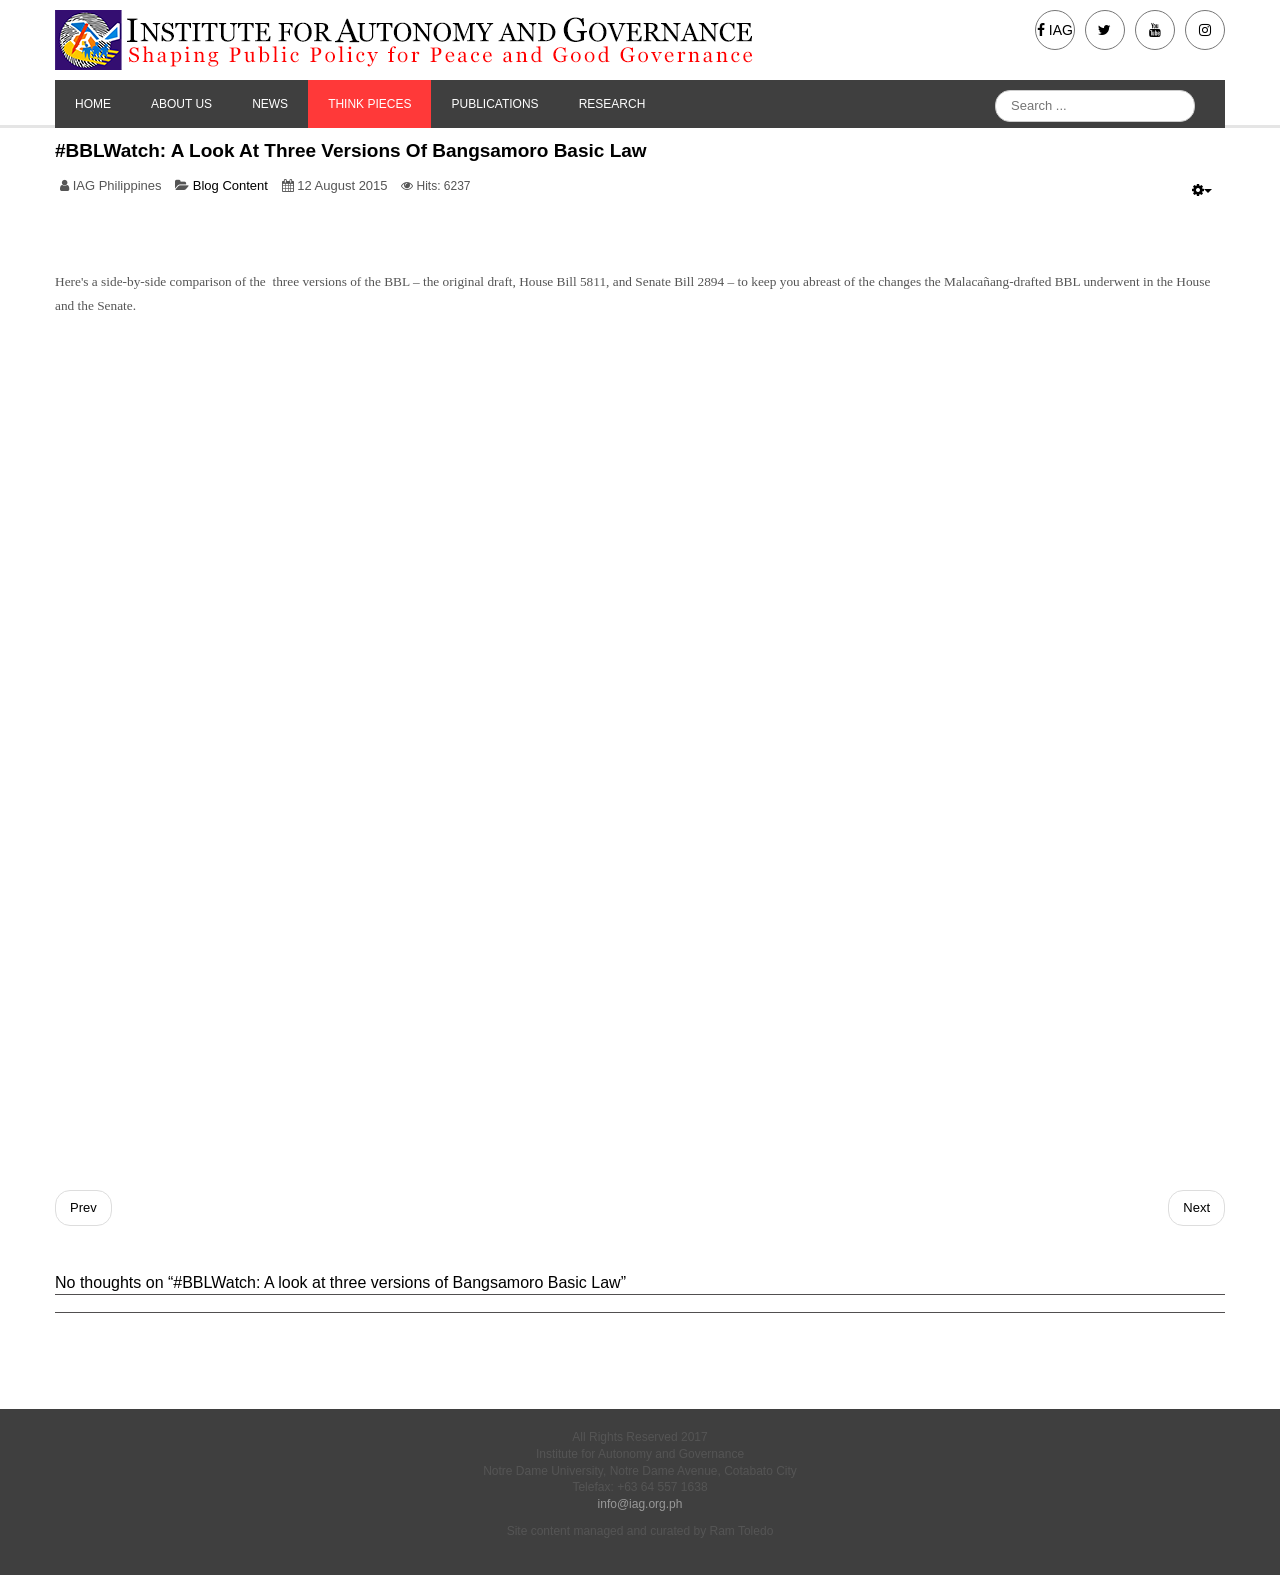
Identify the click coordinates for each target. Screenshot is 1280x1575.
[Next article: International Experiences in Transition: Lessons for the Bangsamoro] (1196, 1208)
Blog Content (230, 185)
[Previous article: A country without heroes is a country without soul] (83, 1208)
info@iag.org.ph (640, 1504)
